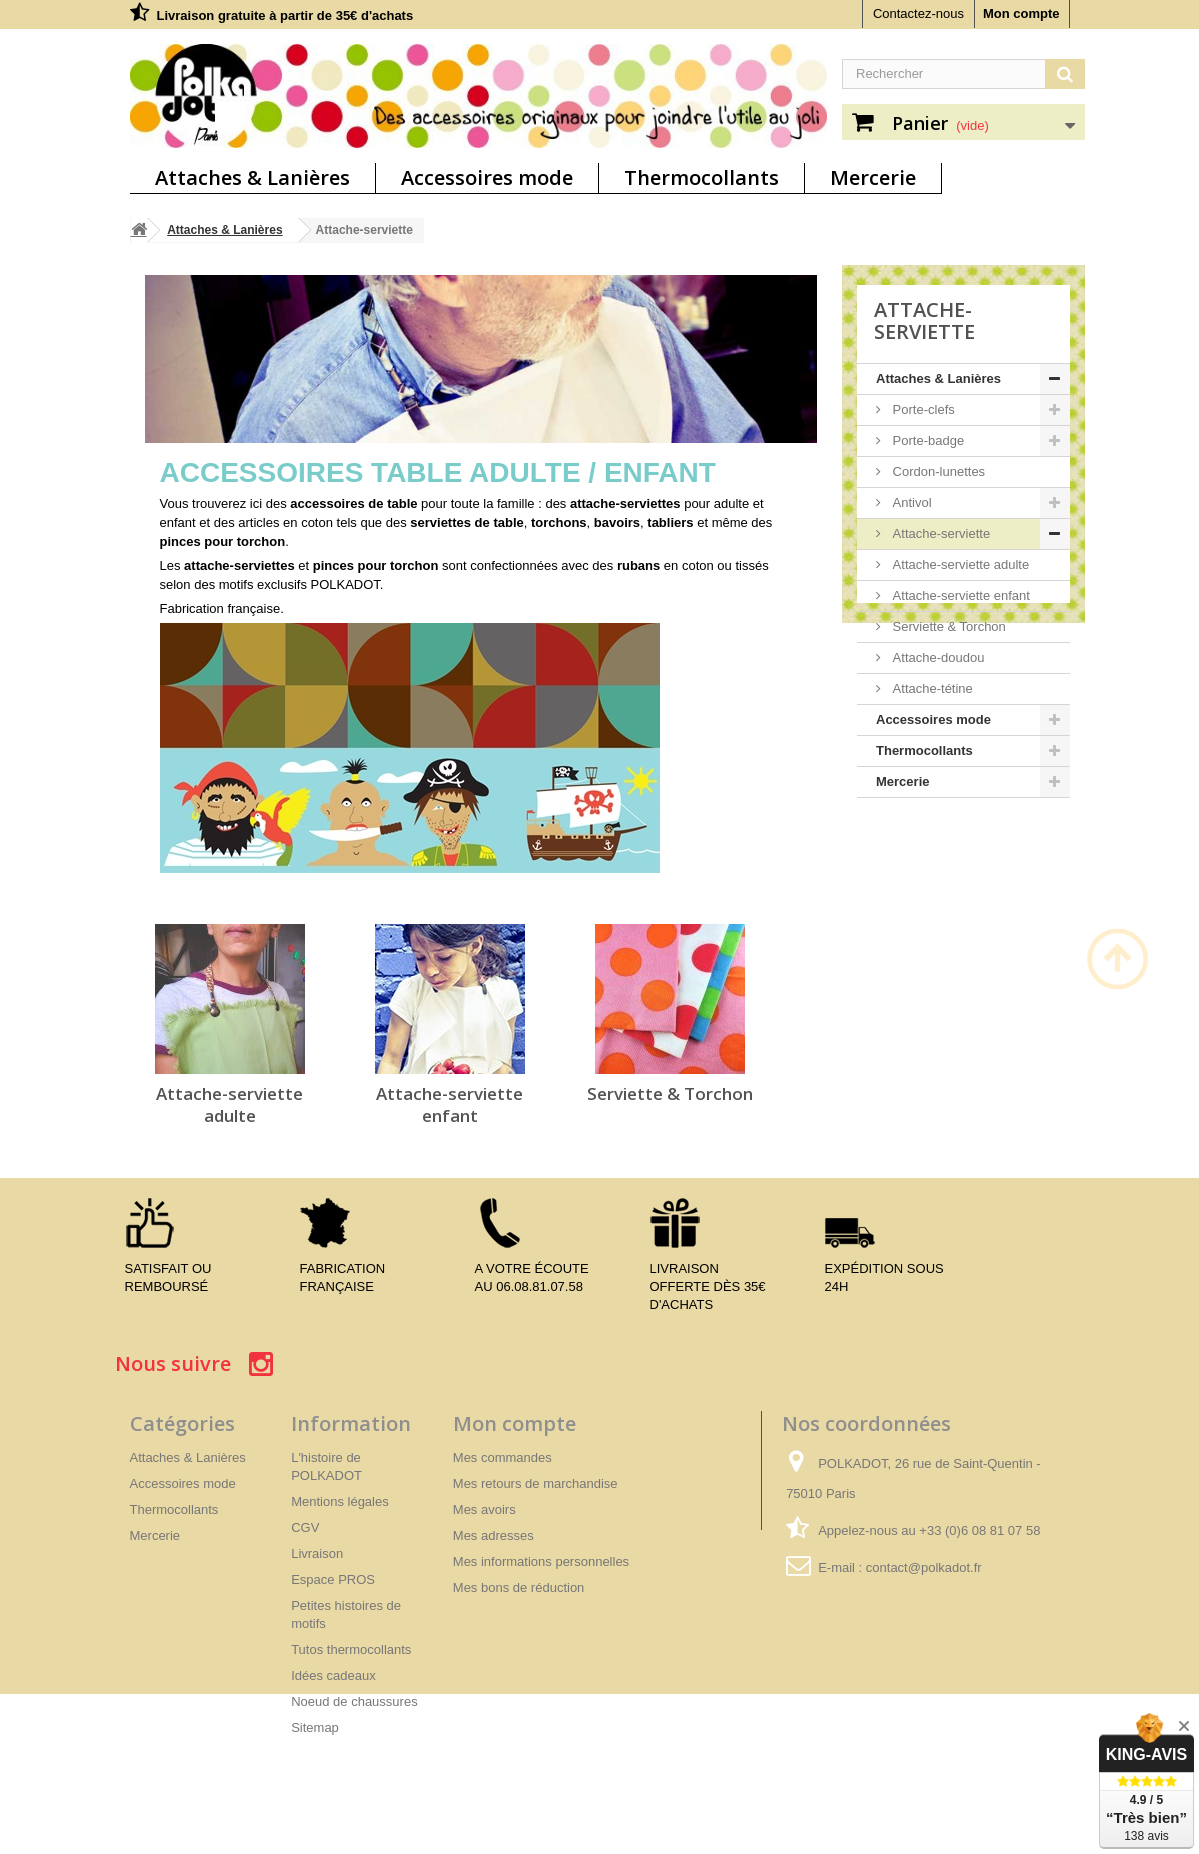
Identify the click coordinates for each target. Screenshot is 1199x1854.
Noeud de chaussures (354, 1701)
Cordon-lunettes (937, 471)
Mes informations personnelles (541, 1561)
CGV (305, 1527)
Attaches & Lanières (252, 177)
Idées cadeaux (333, 1675)
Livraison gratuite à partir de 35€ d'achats (285, 15)
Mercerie (873, 177)
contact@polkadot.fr (924, 1567)
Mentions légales (340, 1501)
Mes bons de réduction (519, 1587)
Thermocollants (701, 177)
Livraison (317, 1553)
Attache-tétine (931, 688)
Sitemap (315, 1727)
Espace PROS (333, 1579)
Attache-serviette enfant (449, 1104)
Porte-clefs (922, 409)
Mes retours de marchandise (535, 1483)
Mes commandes (502, 1457)
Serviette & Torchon (670, 1093)
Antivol (910, 502)
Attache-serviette (939, 533)
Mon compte (1021, 13)
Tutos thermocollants (351, 1649)
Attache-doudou (936, 657)
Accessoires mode (487, 177)
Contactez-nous (918, 13)
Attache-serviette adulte (229, 1104)
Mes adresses (493, 1535)
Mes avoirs (484, 1509)
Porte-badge (926, 440)
